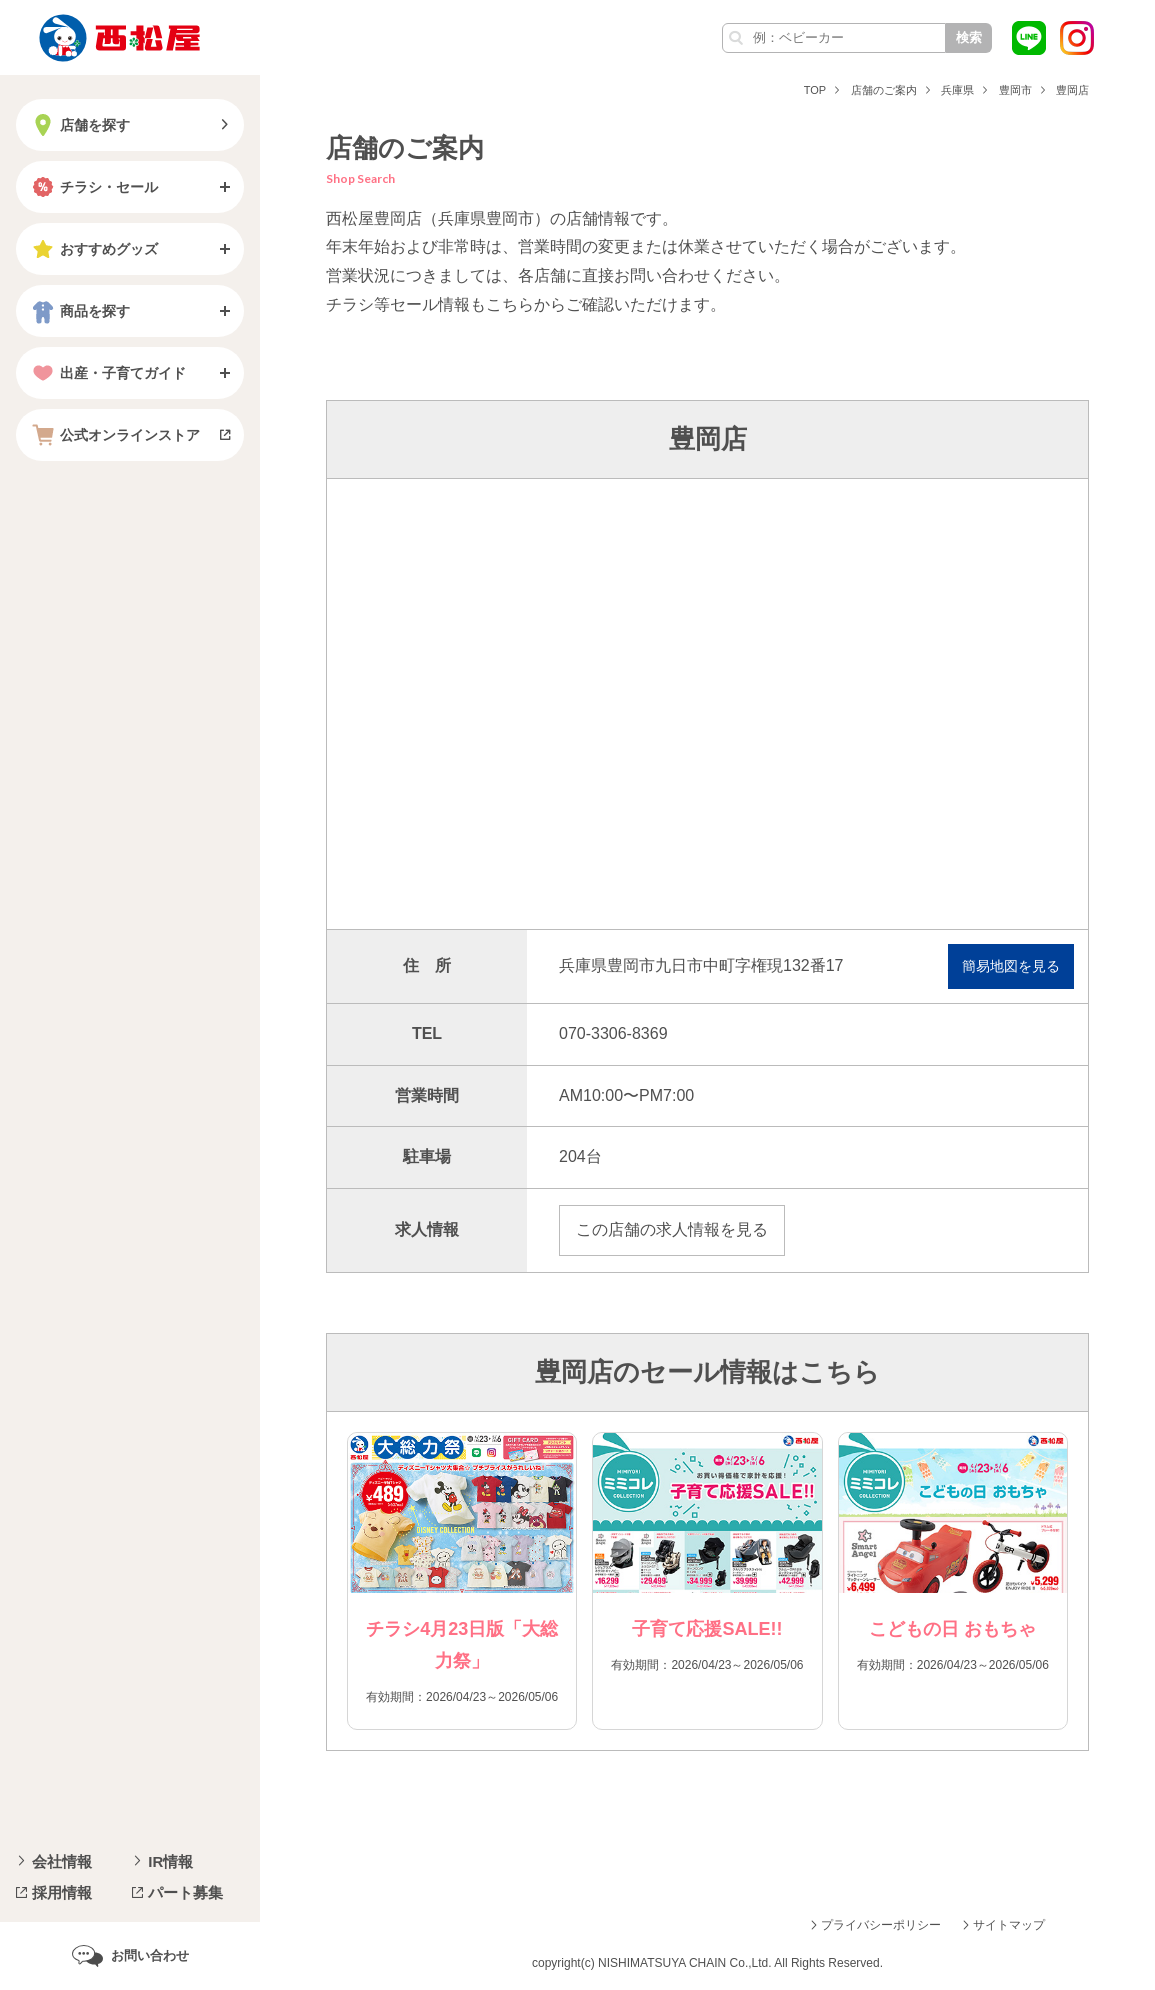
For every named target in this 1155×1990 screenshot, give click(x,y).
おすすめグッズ (93, 249)
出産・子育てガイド (107, 373)
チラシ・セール (93, 187)
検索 (969, 37)
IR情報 (170, 1861)
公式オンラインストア (114, 435)
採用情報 (62, 1892)
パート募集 (185, 1892)
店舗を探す (79, 125)
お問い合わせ (150, 1955)
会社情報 (62, 1861)
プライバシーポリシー (881, 1925)
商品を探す (79, 311)
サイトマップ (1009, 1925)
